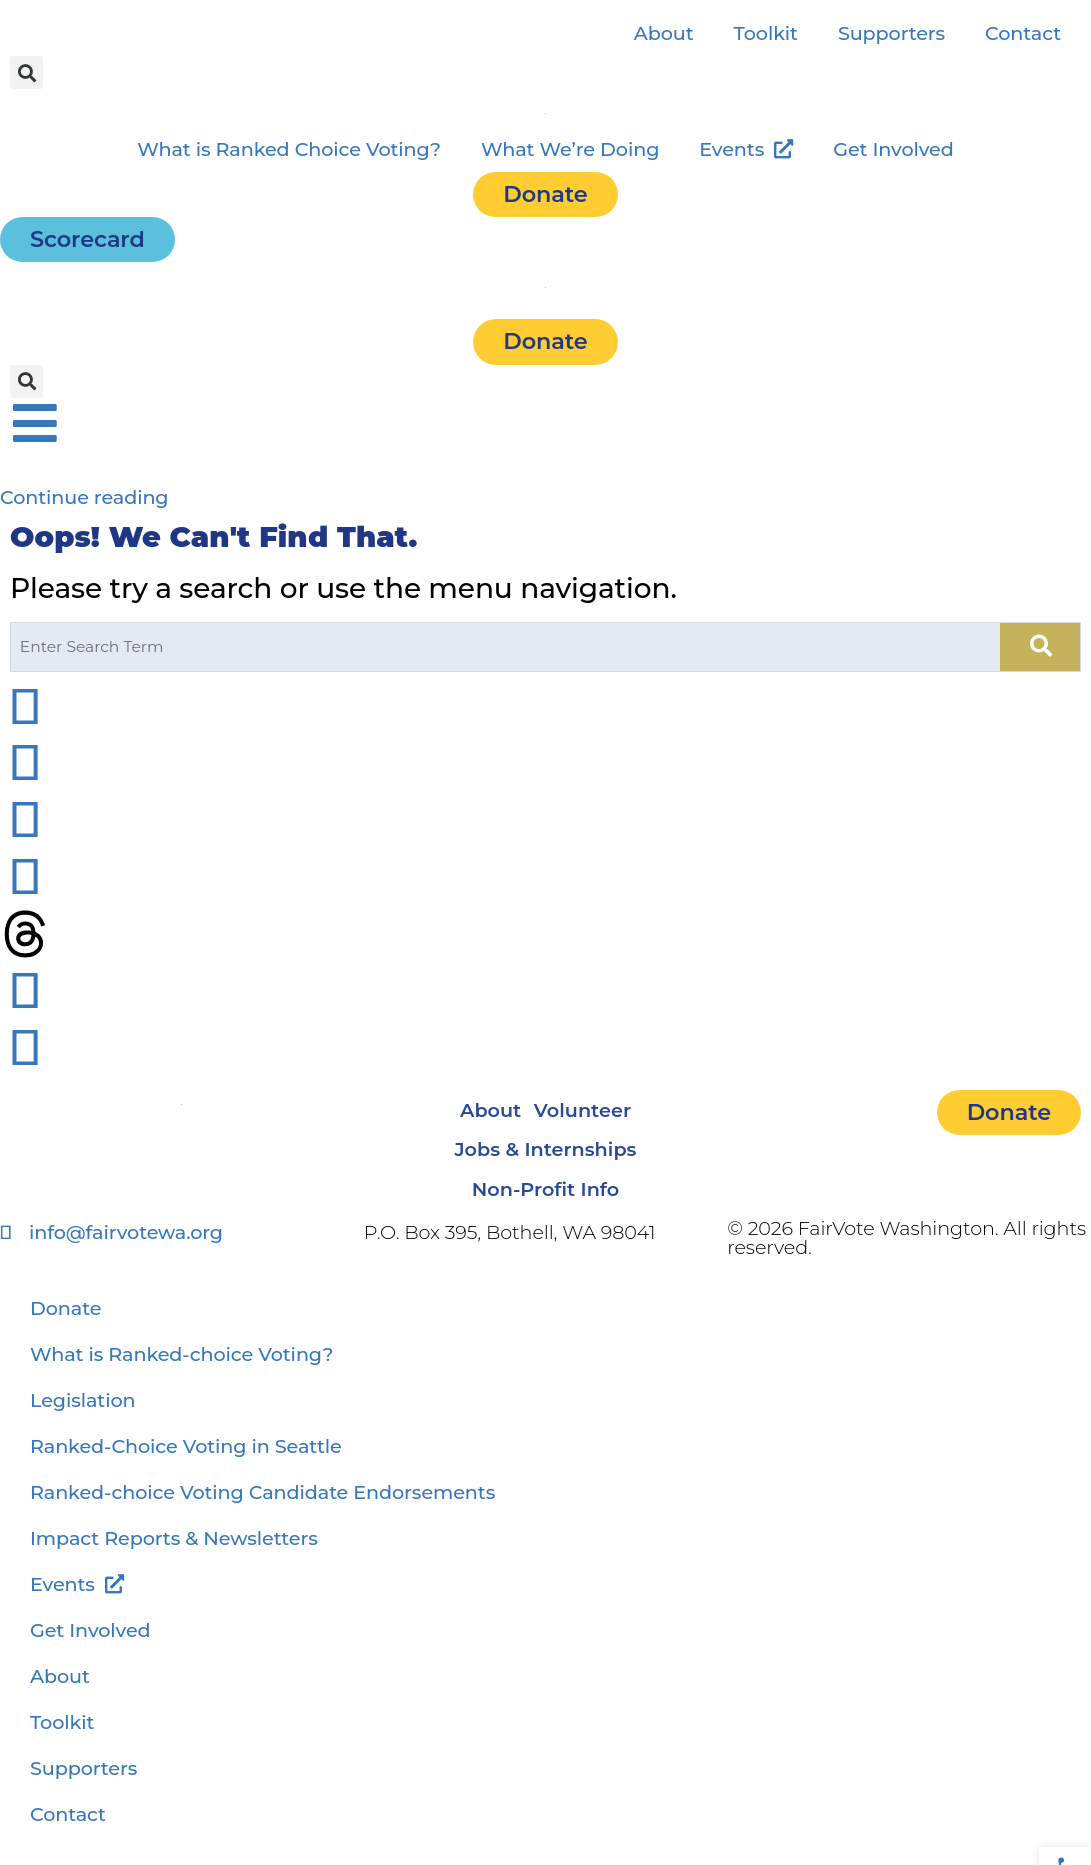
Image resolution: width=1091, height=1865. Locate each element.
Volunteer (595, 1113)
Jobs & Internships (545, 1159)
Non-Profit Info (545, 1205)
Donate (65, 1326)
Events (746, 149)
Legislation (83, 1418)
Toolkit (766, 33)
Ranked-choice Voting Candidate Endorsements (262, 1510)
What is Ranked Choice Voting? (289, 149)
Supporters (891, 33)
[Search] (1041, 647)
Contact (1023, 33)
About (664, 33)
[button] (26, 72)
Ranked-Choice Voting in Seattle (186, 1464)
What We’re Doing (570, 149)
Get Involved (893, 149)
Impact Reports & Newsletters (174, 1556)
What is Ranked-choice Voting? (181, 1372)
